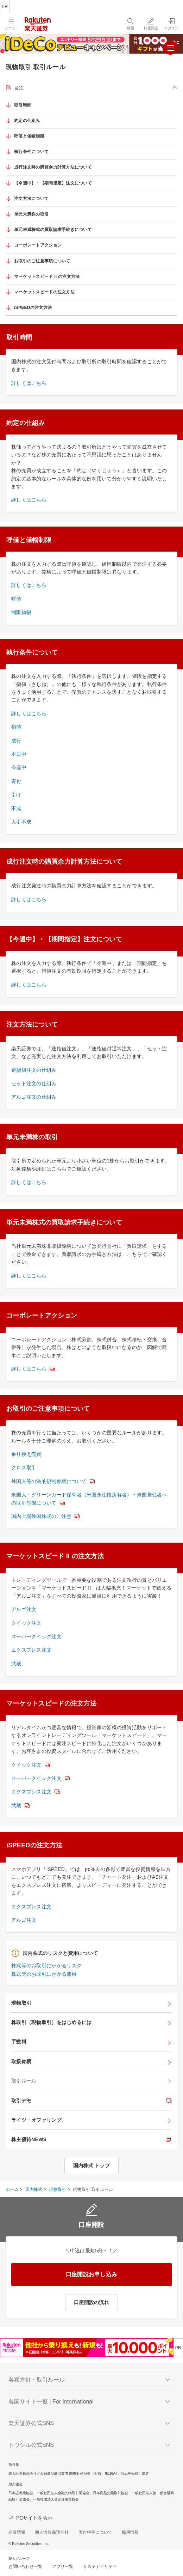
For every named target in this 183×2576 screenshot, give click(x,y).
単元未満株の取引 (31, 214)
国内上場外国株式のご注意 (41, 1516)
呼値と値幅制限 (29, 136)
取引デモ (21, 2100)
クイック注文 (26, 1623)
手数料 (18, 2042)
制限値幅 (21, 612)
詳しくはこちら (28, 383)
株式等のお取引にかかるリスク (46, 1965)
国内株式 (34, 2189)
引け (16, 794)
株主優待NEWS (28, 2139)
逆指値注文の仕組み (34, 1070)
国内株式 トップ (91, 2165)
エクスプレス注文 (31, 1650)
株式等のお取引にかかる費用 (44, 1974)
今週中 (18, 767)
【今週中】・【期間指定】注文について (53, 183)
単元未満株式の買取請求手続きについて (53, 229)
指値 (16, 727)
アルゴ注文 (23, 1609)
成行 (16, 740)
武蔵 (16, 1663)
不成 (16, 808)
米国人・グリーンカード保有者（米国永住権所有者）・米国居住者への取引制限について (89, 1498)
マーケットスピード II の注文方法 (47, 276)
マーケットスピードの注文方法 (44, 292)
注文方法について (31, 198)
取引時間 (22, 105)
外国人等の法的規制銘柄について (49, 1481)
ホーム (12, 2189)
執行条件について (31, 151)
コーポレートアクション (38, 245)
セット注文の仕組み (34, 1083)
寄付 (16, 781)
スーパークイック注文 (36, 1636)
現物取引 (21, 2003)
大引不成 (21, 822)
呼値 (16, 599)
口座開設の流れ (91, 2302)
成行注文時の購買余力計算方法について (53, 167)
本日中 (18, 754)
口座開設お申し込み (92, 2274)
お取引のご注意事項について (42, 261)
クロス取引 (23, 1467)
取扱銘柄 (21, 2061)
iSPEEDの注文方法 (33, 307)
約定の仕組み (27, 120)
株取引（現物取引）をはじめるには (51, 2022)
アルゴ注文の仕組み (34, 1097)
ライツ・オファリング (36, 2120)
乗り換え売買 (26, 1454)
